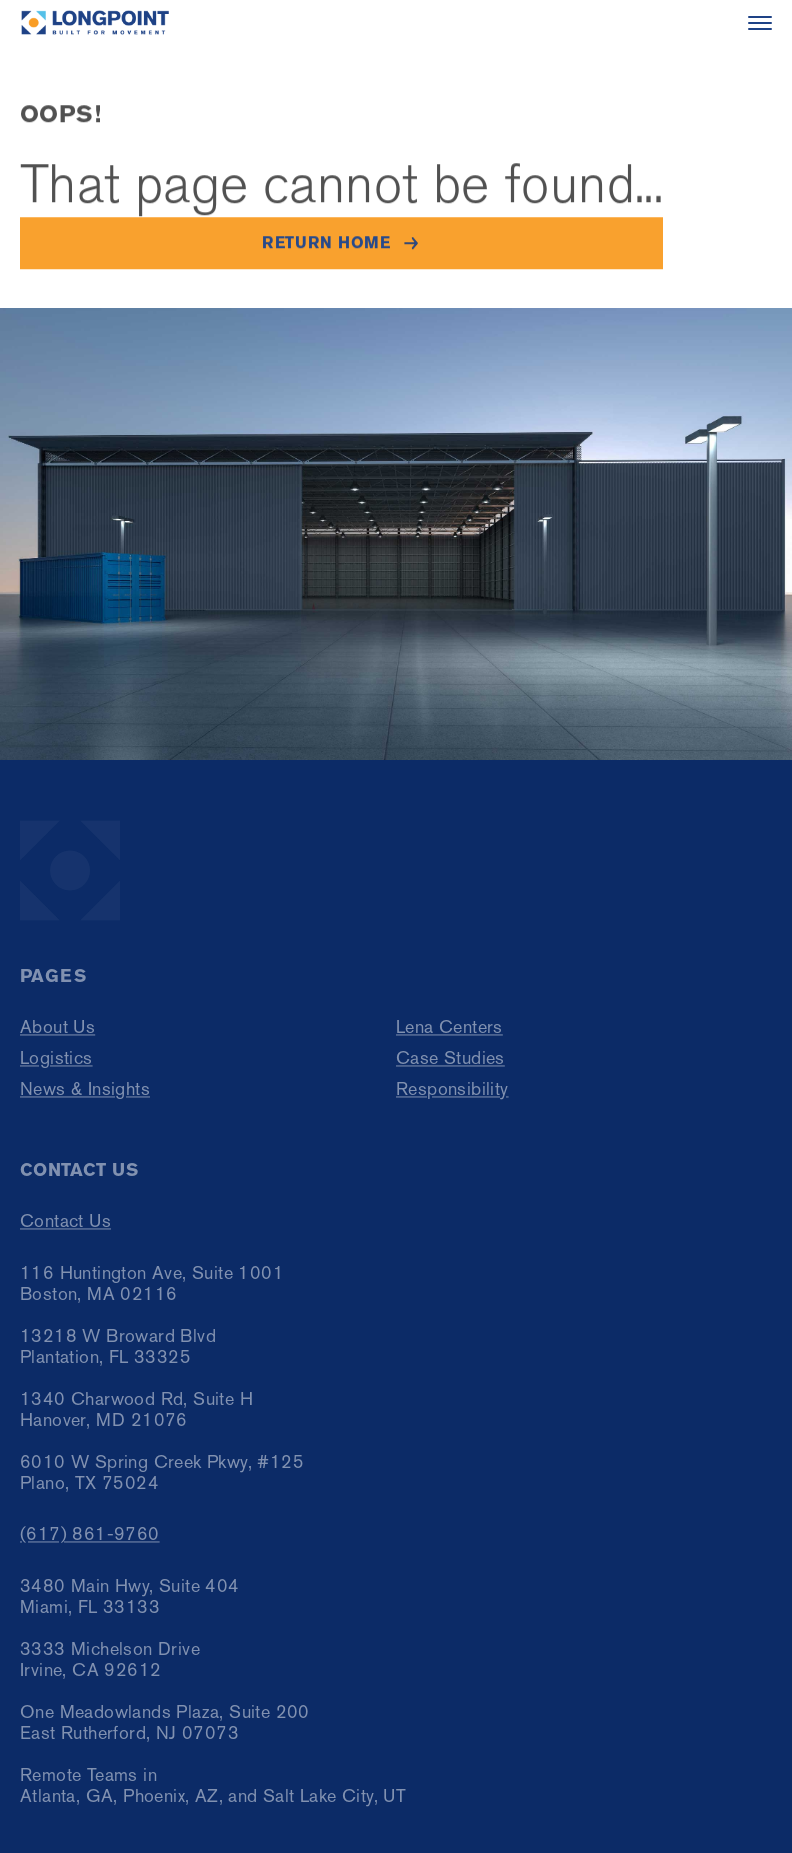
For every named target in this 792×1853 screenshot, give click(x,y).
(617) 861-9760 (90, 1543)
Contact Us (65, 1230)
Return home (326, 243)
